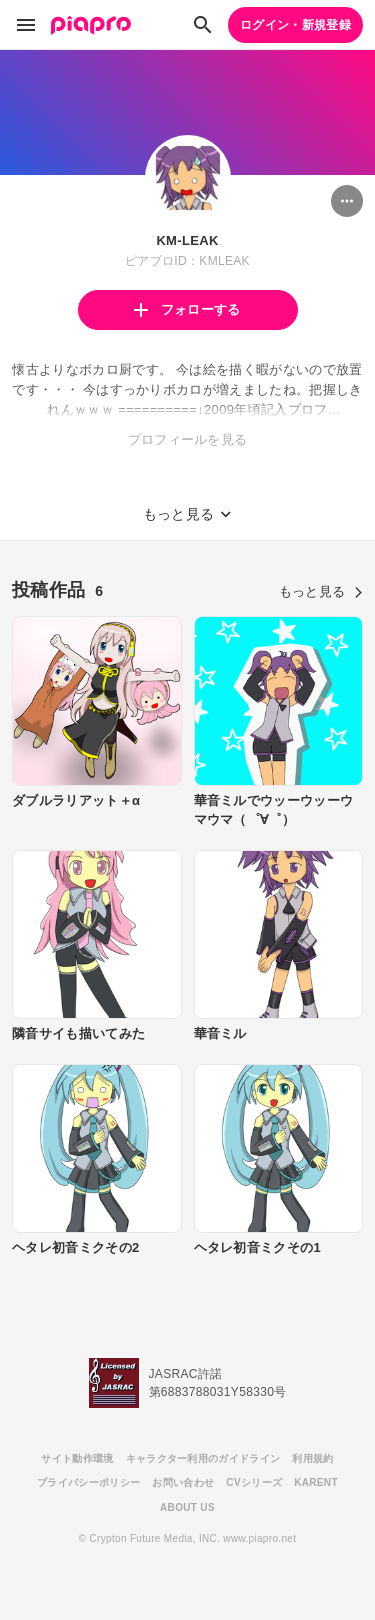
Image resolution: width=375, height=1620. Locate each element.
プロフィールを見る (188, 439)
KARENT (316, 1482)
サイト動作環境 (77, 1458)
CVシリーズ (254, 1482)
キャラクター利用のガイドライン (203, 1458)
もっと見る (321, 591)
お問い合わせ (183, 1482)
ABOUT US (187, 1507)
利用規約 (312, 1458)
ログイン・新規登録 (295, 25)
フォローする (187, 309)
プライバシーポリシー (88, 1482)
